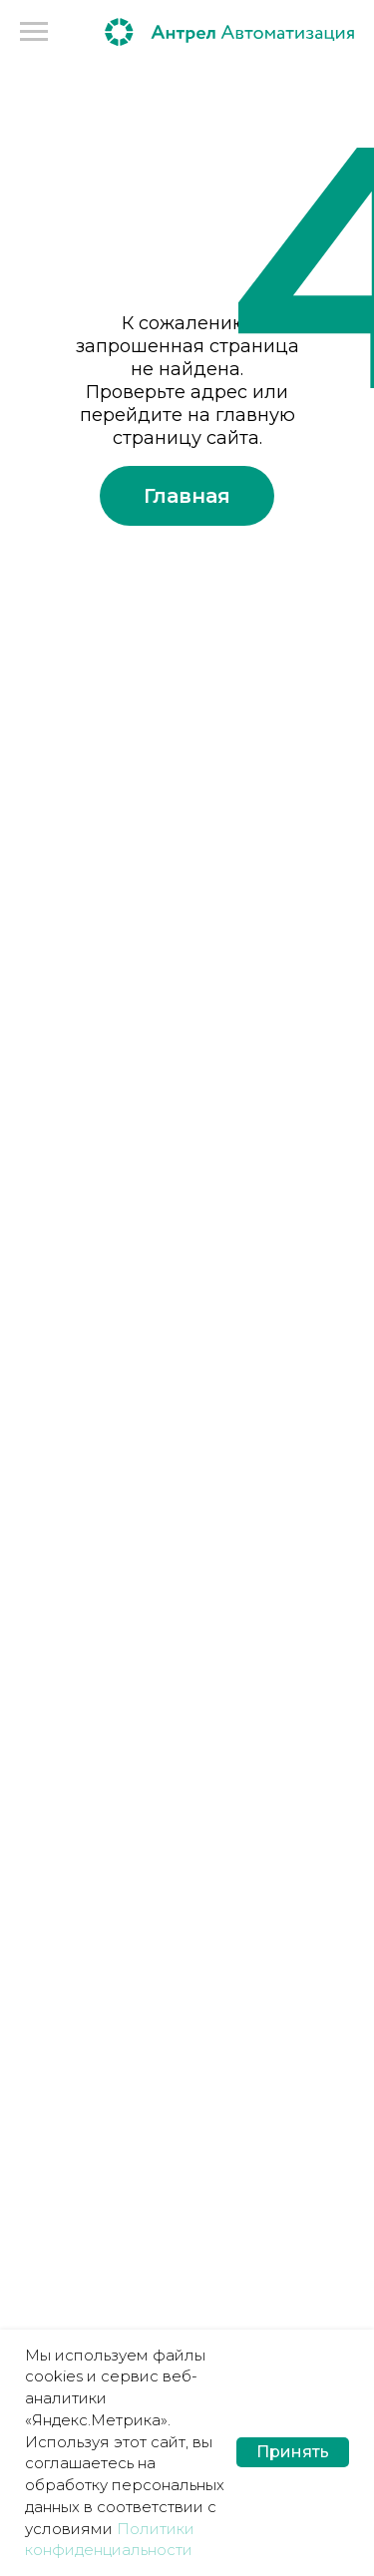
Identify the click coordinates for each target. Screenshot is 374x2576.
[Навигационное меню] (34, 32)
